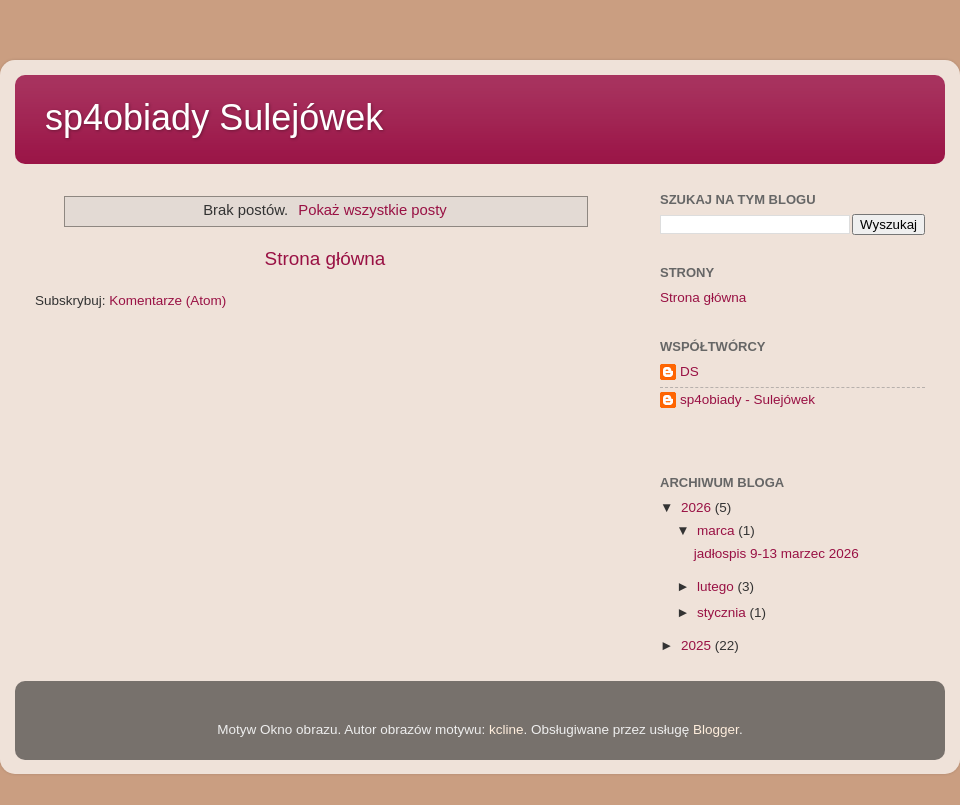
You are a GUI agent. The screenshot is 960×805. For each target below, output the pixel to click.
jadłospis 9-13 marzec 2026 (776, 553)
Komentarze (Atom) (167, 300)
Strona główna (325, 258)
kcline (506, 729)
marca (717, 530)
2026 (698, 507)
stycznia (723, 612)
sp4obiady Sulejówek (214, 117)
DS (689, 371)
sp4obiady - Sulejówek (747, 399)
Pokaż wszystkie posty (372, 210)
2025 (698, 645)
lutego (717, 586)
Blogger (716, 729)
